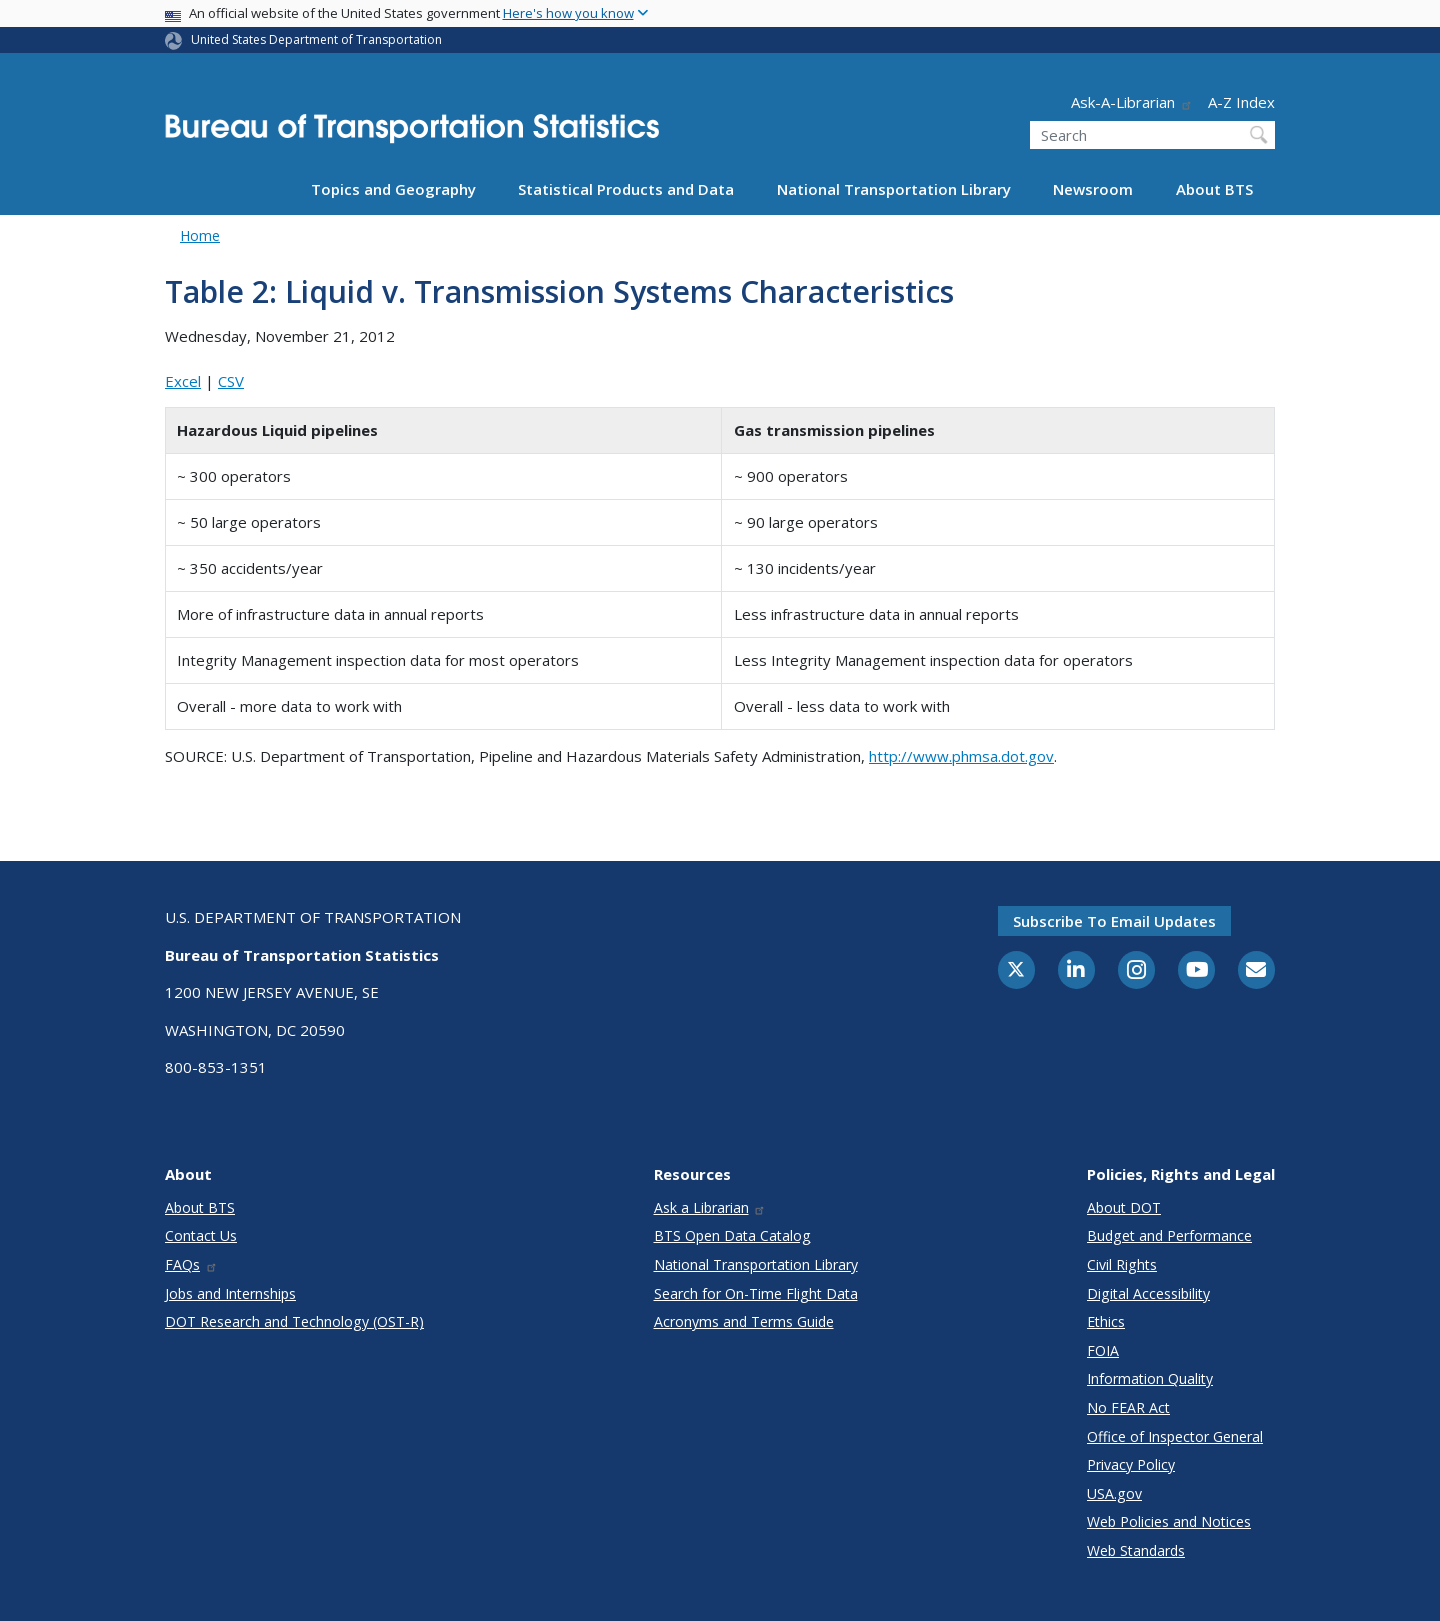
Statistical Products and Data (626, 189)
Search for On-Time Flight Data (756, 1293)
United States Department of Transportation (316, 39)
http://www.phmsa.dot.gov (961, 756)
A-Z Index (1241, 102)
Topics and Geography (393, 189)
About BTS (1214, 189)
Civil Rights (1122, 1264)
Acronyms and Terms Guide (744, 1321)
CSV (231, 381)
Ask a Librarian (710, 1207)
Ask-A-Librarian (1132, 102)
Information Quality (1150, 1378)
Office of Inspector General (1175, 1436)
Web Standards (1136, 1550)
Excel (183, 381)
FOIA (1103, 1350)
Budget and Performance (1169, 1235)
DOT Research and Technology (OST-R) (294, 1321)
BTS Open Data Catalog (732, 1235)
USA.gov (1114, 1493)
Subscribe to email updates (1114, 921)
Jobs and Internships (230, 1293)
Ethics (1106, 1321)
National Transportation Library (894, 189)
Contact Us (201, 1235)
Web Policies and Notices (1169, 1521)
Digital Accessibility (1148, 1293)
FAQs (191, 1264)
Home (200, 235)
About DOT (1124, 1207)
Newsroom (1093, 189)
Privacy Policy (1131, 1464)
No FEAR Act (1128, 1407)
